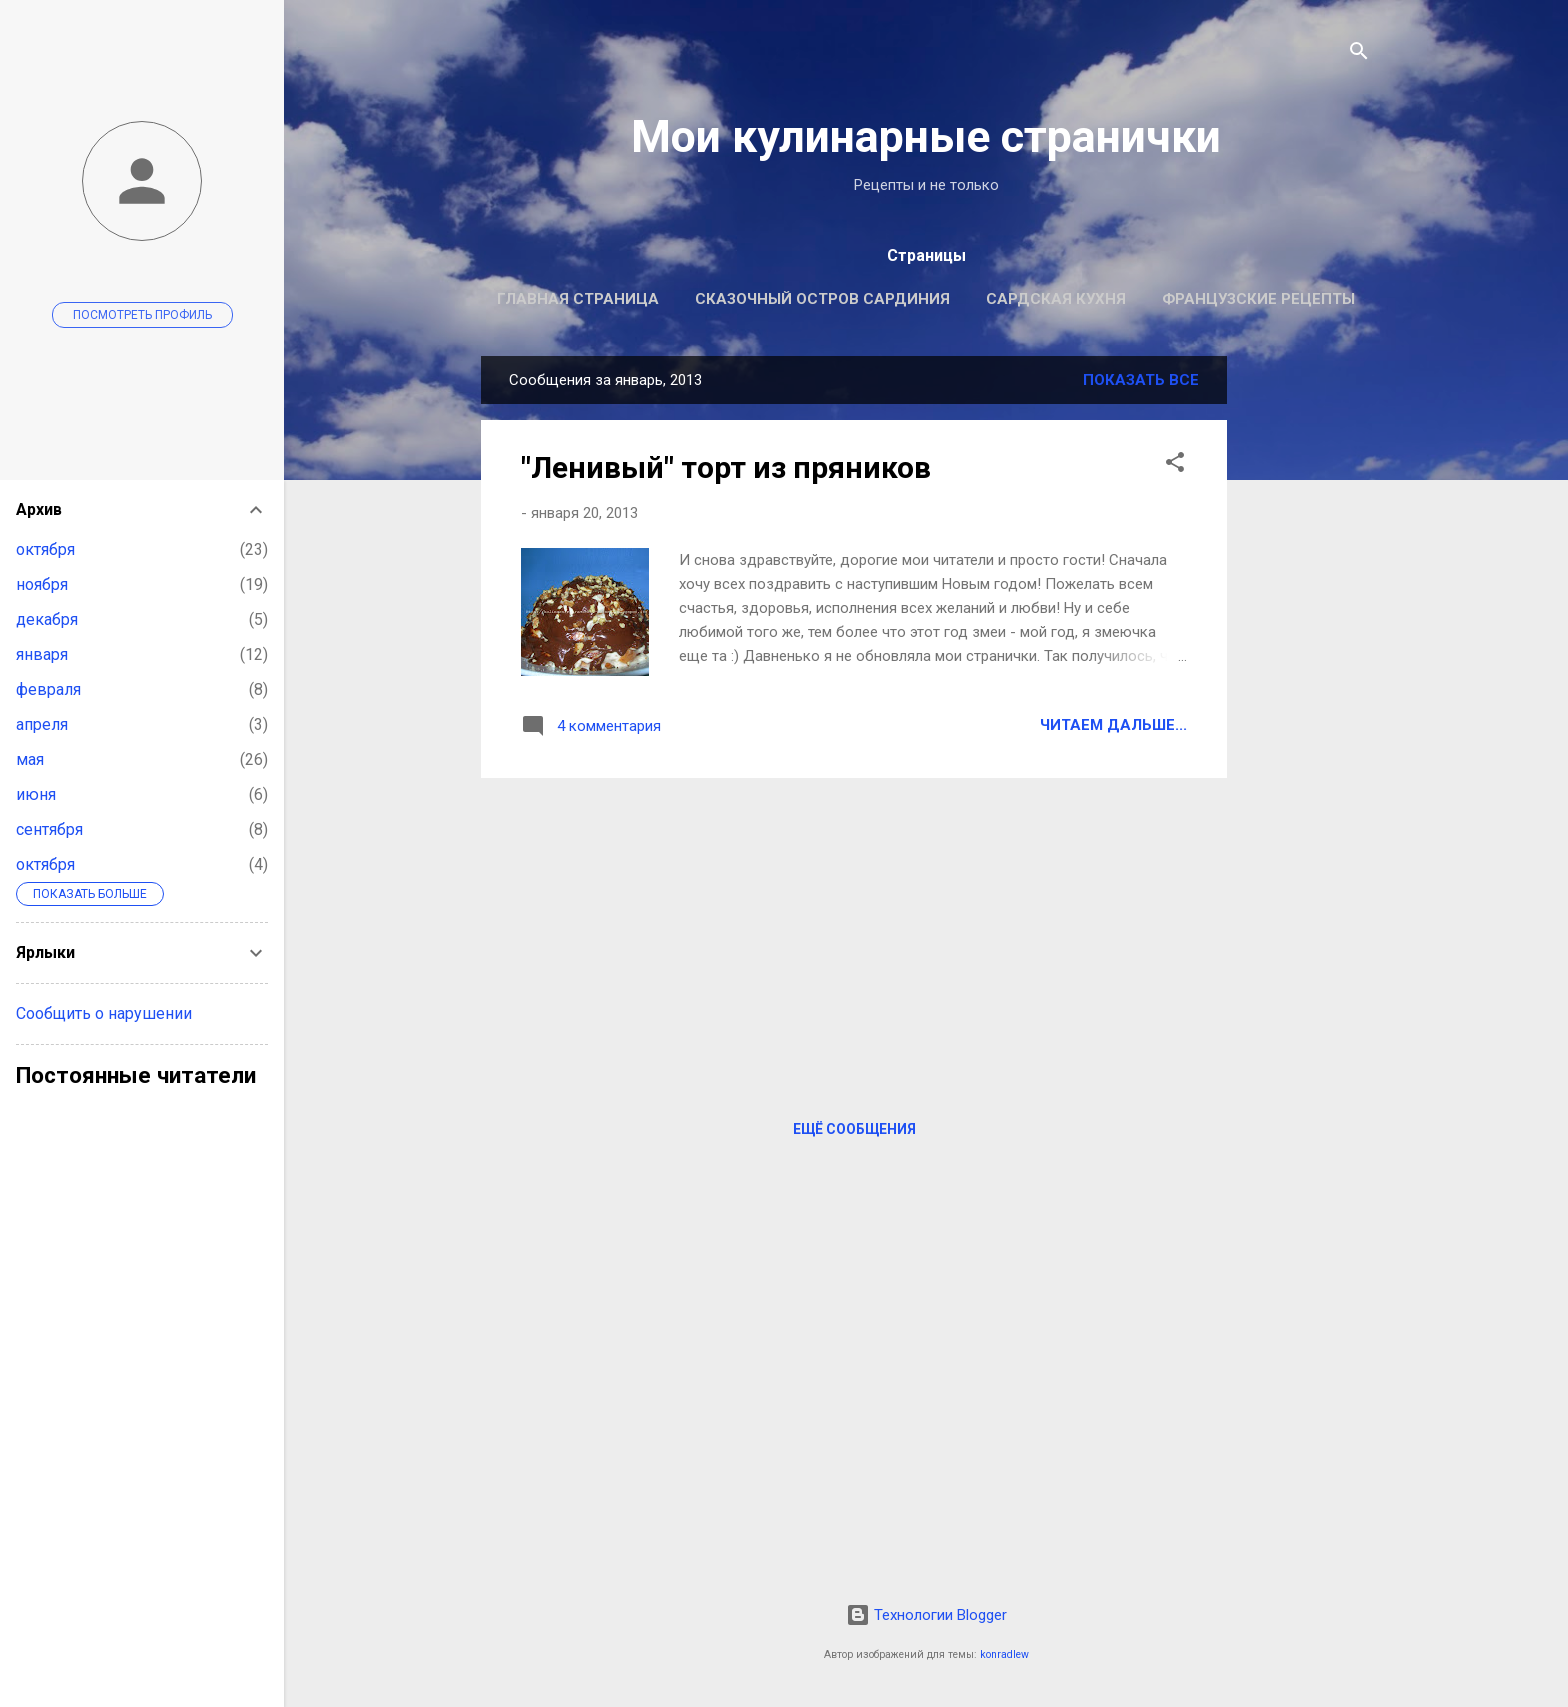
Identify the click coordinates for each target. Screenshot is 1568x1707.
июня (36, 794)
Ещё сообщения (854, 1129)
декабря (47, 619)
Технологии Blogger (926, 1615)
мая (30, 759)
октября (45, 549)
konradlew (1004, 1654)
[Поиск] (1359, 54)
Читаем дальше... (1113, 725)
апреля (42, 724)
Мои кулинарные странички (926, 136)
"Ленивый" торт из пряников (726, 467)
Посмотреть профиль (142, 315)
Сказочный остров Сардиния (822, 299)
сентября (49, 829)
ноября (42, 584)
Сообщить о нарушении (104, 1013)
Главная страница (578, 299)
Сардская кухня (1056, 299)
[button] (1175, 465)
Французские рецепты (1258, 299)
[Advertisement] (1307, 656)
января (42, 654)
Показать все (1141, 380)
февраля (48, 689)
